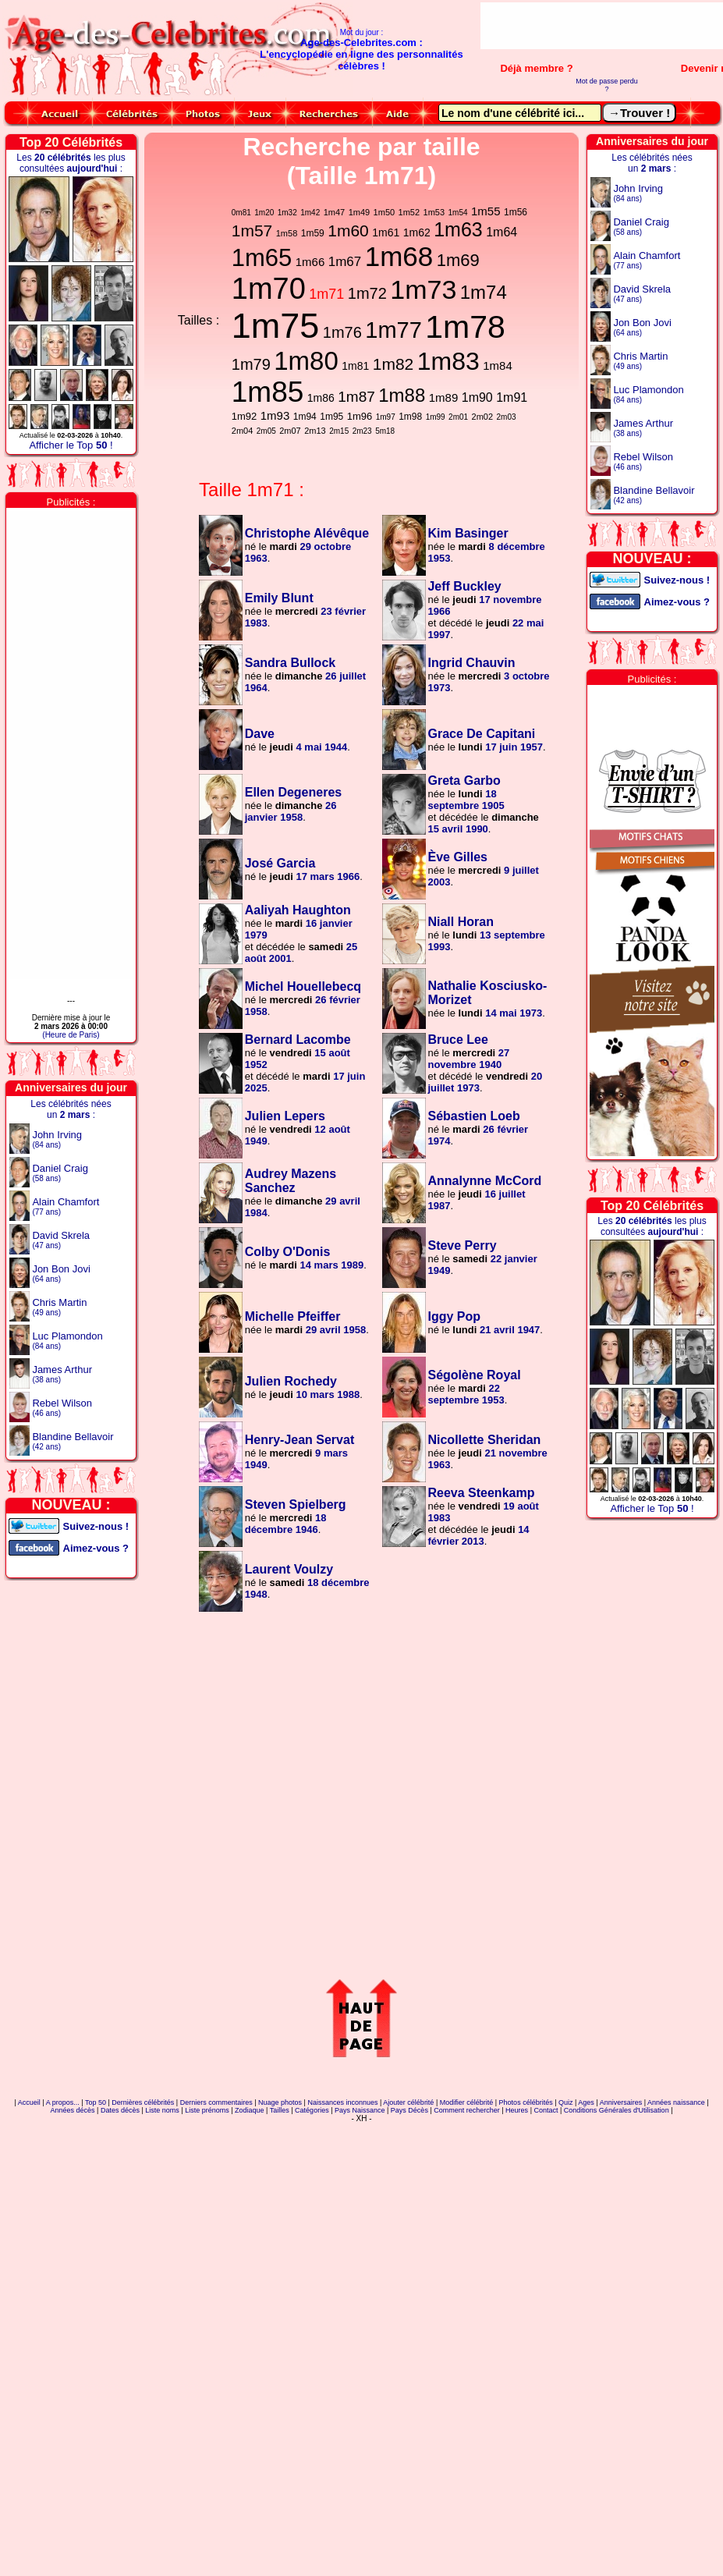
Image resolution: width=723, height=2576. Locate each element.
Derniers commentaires (216, 2102)
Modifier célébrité (467, 2102)
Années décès (73, 2110)
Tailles (279, 2110)
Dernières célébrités (143, 2102)
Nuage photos (280, 2102)
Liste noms (162, 2110)
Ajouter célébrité (408, 2102)
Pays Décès (409, 2110)
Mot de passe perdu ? (607, 85)
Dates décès (120, 2110)
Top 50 (95, 2102)
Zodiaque (249, 2110)
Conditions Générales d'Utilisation (616, 2110)
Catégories (312, 2110)
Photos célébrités (526, 2102)
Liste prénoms (207, 2110)
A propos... (63, 2102)
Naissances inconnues (342, 2102)
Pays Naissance (360, 2110)
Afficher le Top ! (70, 445)
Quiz (565, 2102)
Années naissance (676, 2102)
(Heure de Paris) (70, 1035)
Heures (516, 2110)
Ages (586, 2102)
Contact (545, 2110)
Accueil (29, 2102)
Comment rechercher (467, 2110)
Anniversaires (621, 2102)
